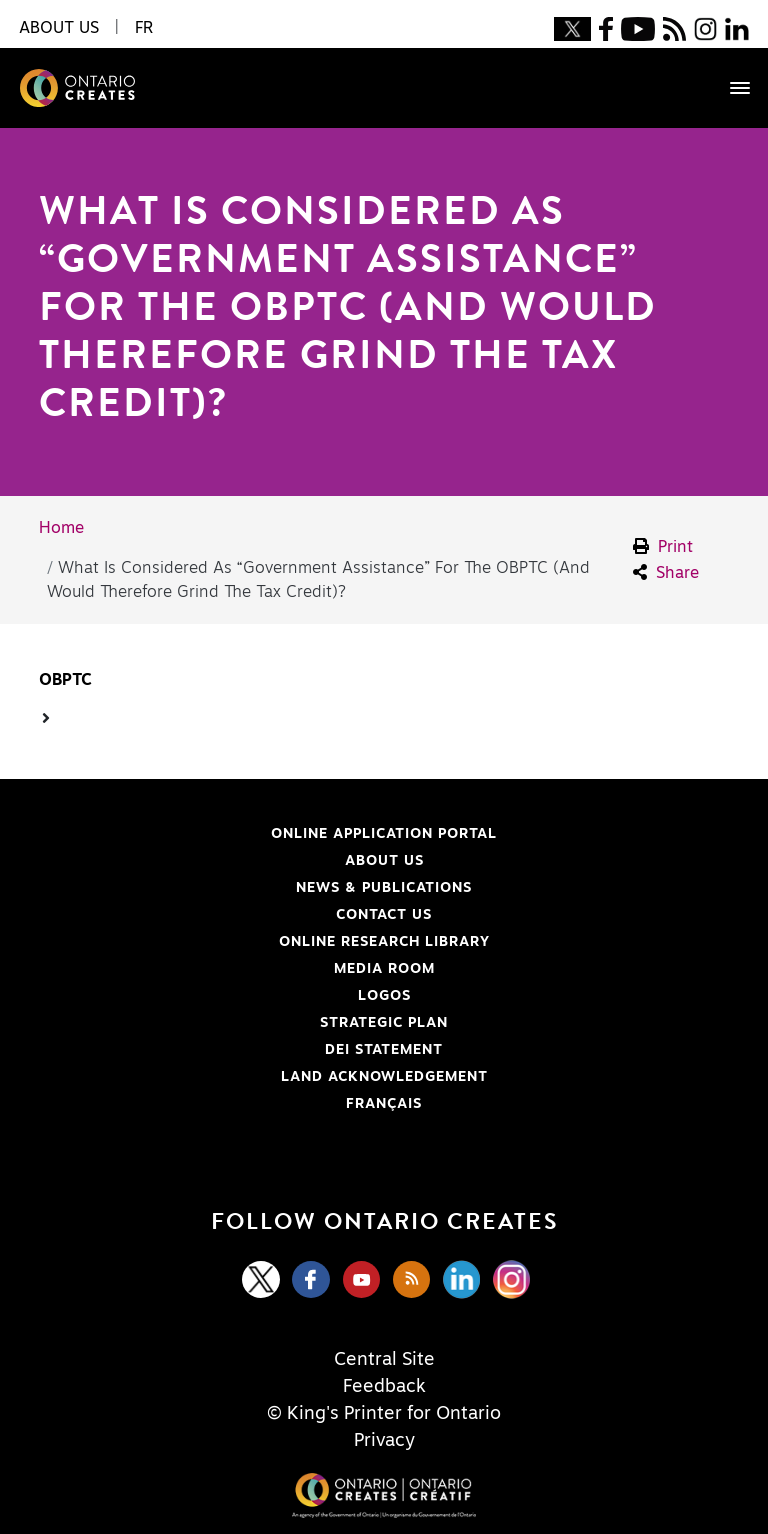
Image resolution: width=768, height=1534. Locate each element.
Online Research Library (276, 942)
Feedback (384, 1387)
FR (144, 28)
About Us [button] (59, 28)
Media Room (384, 969)
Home (61, 528)
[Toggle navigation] (730, 88)
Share (666, 572)
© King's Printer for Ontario (384, 1414)
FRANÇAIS (384, 1104)
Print (663, 546)
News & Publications (384, 888)
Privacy (384, 1441)
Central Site (384, 1360)
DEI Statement (253, 1050)
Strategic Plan (384, 1023)
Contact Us (384, 915)
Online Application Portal (280, 834)
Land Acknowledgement (275, 1077)
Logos (384, 996)
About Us (384, 861)
